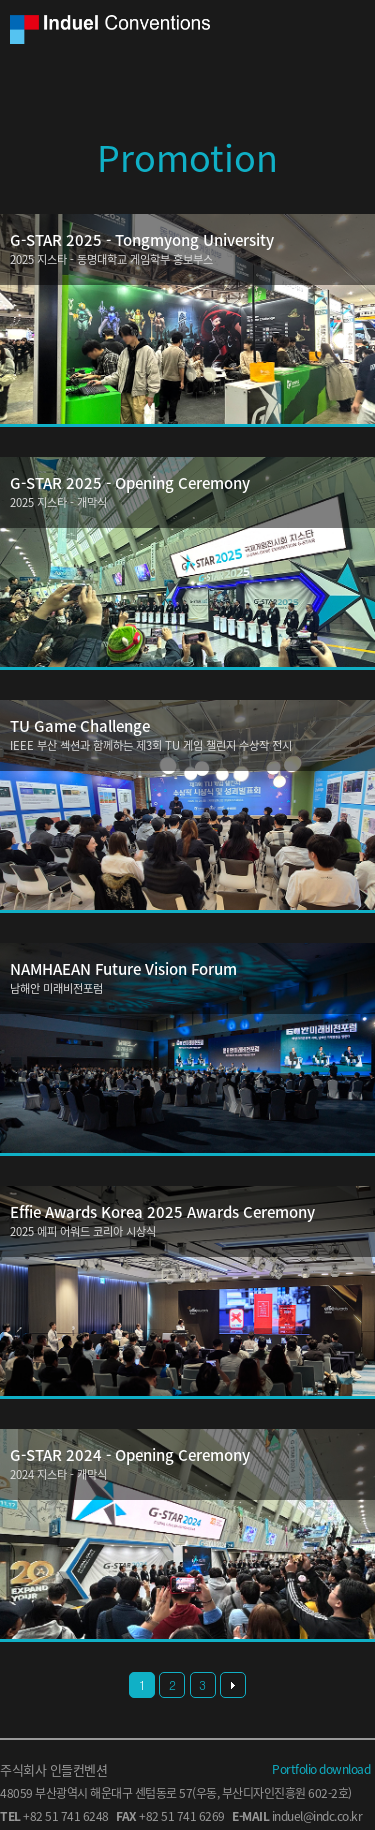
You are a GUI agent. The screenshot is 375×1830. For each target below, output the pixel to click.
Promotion (187, 157)
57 (185, 1793)
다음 (233, 1685)
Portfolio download (321, 1769)
